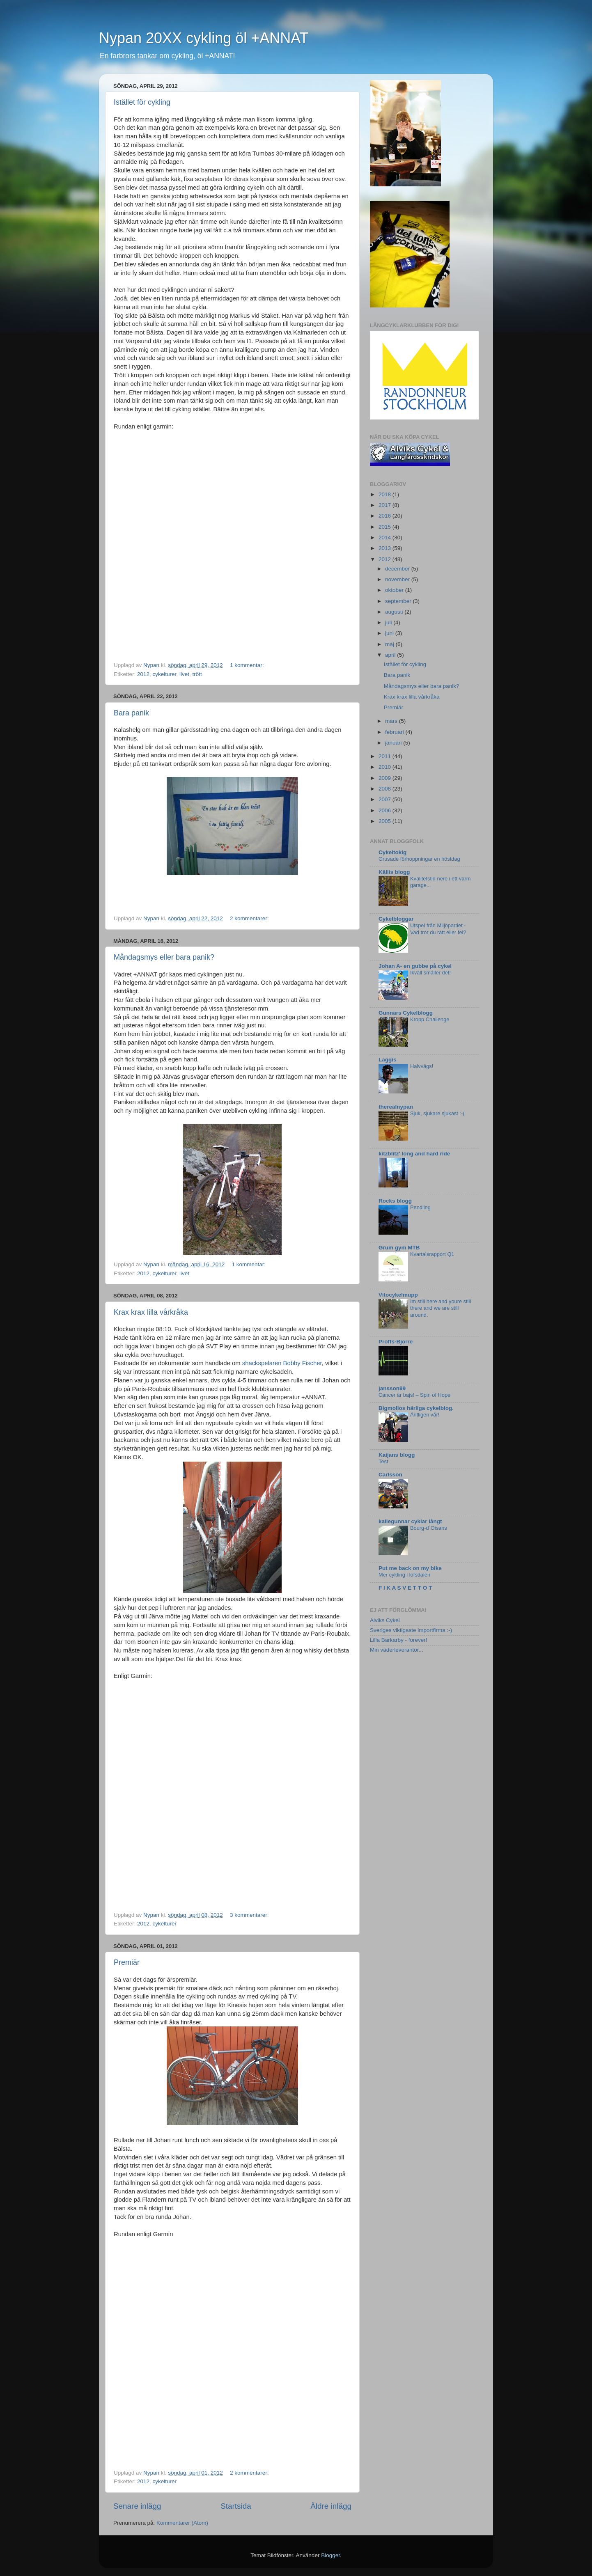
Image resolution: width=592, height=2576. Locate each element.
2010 (385, 767)
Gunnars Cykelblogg (406, 1013)
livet (184, 674)
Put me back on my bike (410, 1568)
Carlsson (390, 1474)
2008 (385, 789)
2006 (385, 810)
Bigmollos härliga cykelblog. (416, 1408)
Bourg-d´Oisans (428, 1528)
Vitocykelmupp (398, 1295)
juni (390, 633)
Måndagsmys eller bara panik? (164, 957)
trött (197, 674)
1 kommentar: (247, 665)
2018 (385, 494)
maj (390, 644)
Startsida (235, 2506)
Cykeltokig (392, 852)
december (398, 569)
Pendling (420, 1207)
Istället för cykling (142, 102)
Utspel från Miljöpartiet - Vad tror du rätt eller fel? (438, 928)
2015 (385, 527)
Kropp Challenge (429, 1019)
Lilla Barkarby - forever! (398, 1640)
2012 (143, 674)
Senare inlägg (137, 2506)
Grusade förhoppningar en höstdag (419, 859)
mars (392, 721)
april (391, 655)
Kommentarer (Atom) (182, 2523)
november (398, 579)
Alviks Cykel (385, 1620)
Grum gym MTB (399, 1247)
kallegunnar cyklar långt (410, 1521)
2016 (385, 516)
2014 (385, 537)
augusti (394, 612)
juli (389, 622)
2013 (385, 548)
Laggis (388, 1060)
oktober (395, 590)
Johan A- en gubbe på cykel (415, 966)
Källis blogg (394, 872)
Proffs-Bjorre (396, 1341)
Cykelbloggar (396, 919)
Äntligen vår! (424, 1415)
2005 (385, 821)
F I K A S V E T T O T (405, 1588)
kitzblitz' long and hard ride (414, 1153)
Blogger (330, 2555)
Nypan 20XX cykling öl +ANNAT (204, 38)
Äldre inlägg (330, 2506)
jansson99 (392, 1388)
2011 (385, 756)
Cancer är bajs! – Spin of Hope (414, 1395)
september (399, 601)
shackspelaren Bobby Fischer (282, 1363)
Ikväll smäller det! (430, 972)
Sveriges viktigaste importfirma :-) (411, 1630)
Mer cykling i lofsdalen (404, 1575)
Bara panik (131, 713)
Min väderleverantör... (396, 1650)
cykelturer (165, 674)
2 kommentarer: (250, 918)
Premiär (127, 1962)
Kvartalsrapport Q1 (432, 1254)
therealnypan (396, 1107)
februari (395, 732)
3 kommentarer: (250, 1915)
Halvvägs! (421, 1066)
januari (394, 743)
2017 (385, 505)
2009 (385, 778)
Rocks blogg (395, 1201)
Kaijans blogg (397, 1455)
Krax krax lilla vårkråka (151, 1312)
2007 (385, 799)
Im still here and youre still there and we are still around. (440, 1308)
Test (383, 1461)
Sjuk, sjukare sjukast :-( (437, 1113)
